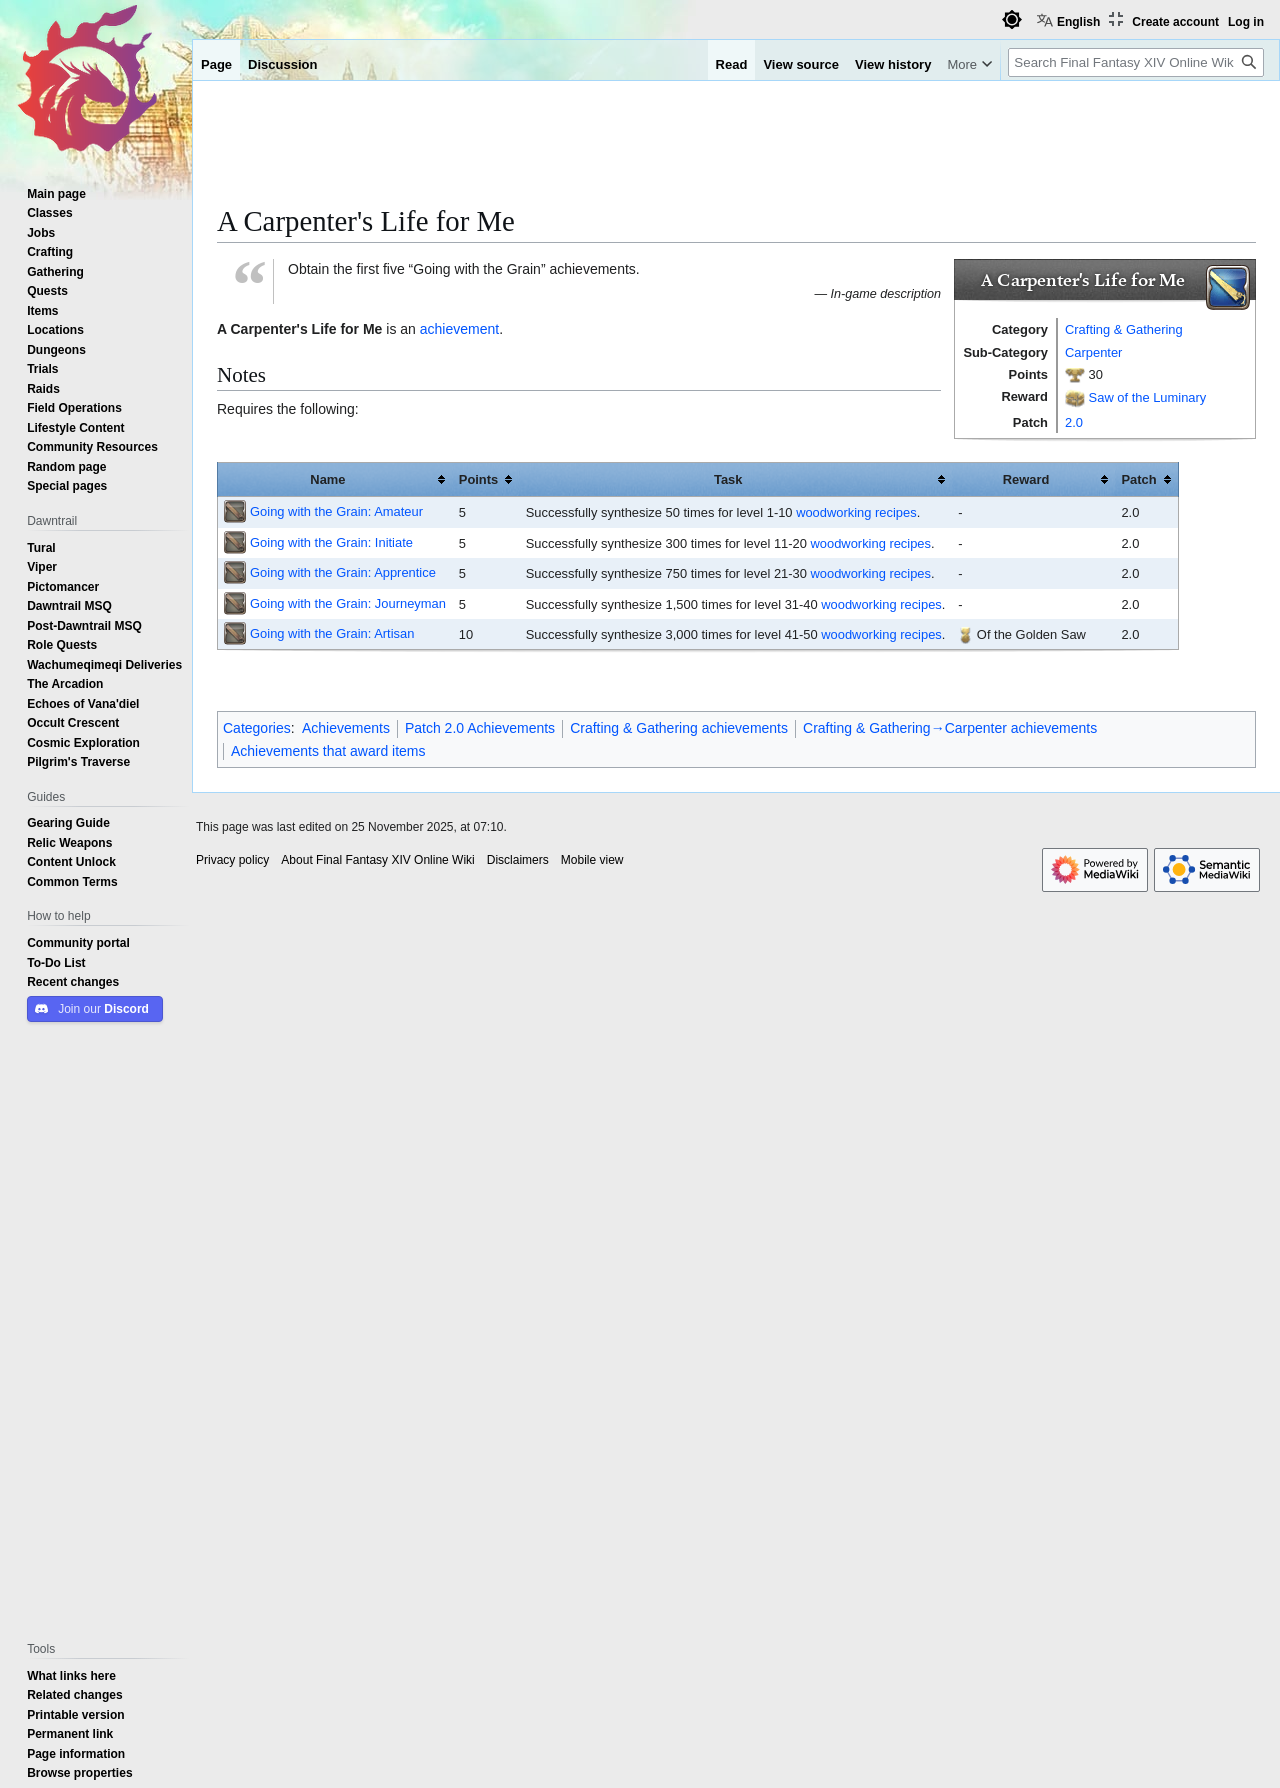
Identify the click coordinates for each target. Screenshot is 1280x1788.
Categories (257, 728)
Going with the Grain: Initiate (331, 542)
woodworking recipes (856, 512)
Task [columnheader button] (728, 479)
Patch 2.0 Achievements (480, 728)
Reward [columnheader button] (1026, 479)
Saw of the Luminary (1148, 396)
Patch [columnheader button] (1138, 479)
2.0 (1074, 422)
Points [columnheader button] (478, 479)
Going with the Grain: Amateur (336, 511)
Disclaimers (518, 860)
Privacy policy (232, 860)
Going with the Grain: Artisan (332, 633)
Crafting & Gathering (1124, 329)
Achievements (346, 728)
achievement (459, 329)
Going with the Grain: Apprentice (343, 572)
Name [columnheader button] (327, 479)
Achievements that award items (328, 751)
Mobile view (592, 860)
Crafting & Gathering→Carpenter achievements (950, 728)
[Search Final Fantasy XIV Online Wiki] (1136, 62)
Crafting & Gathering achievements (679, 728)
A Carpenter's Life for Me (299, 329)
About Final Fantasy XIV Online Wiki (377, 860)
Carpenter (1093, 352)
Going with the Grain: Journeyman (348, 603)
